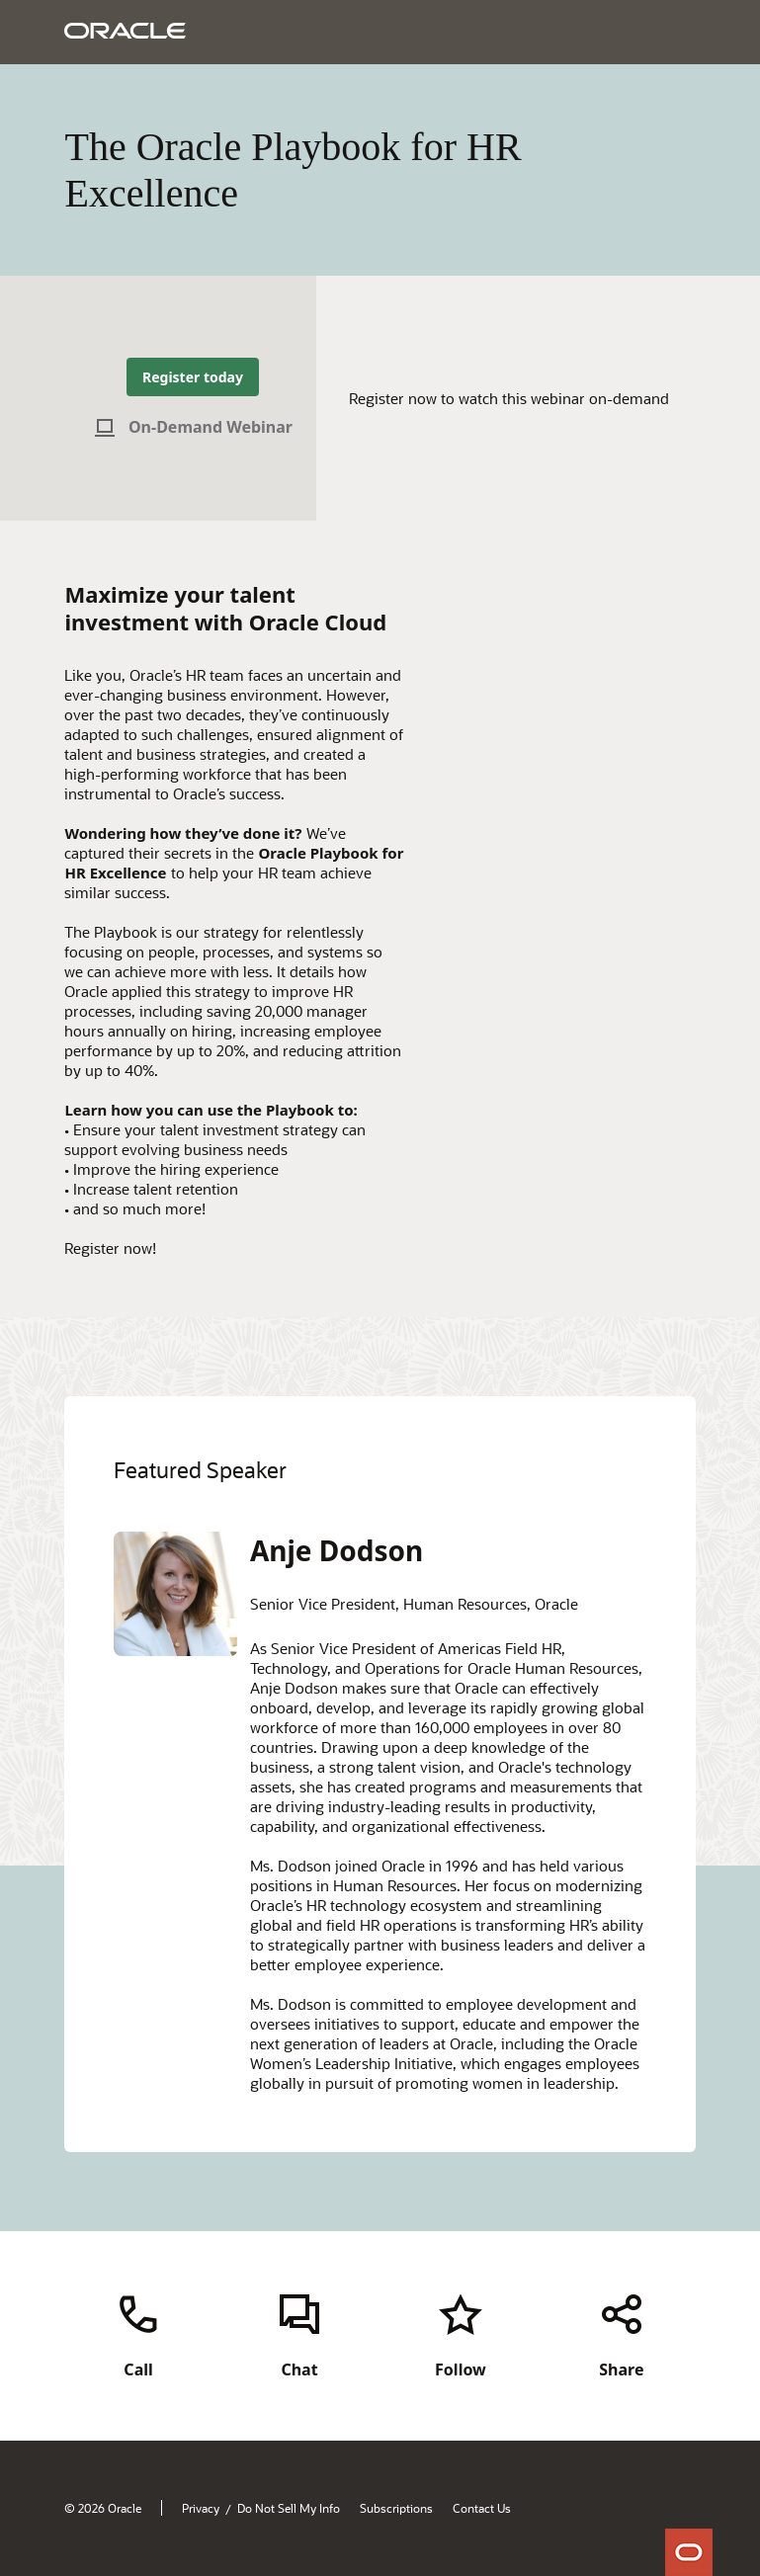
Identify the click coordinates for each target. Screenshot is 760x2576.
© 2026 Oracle (102, 2508)
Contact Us (482, 2508)
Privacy (200, 2508)
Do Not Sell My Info (288, 2508)
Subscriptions (396, 2508)
